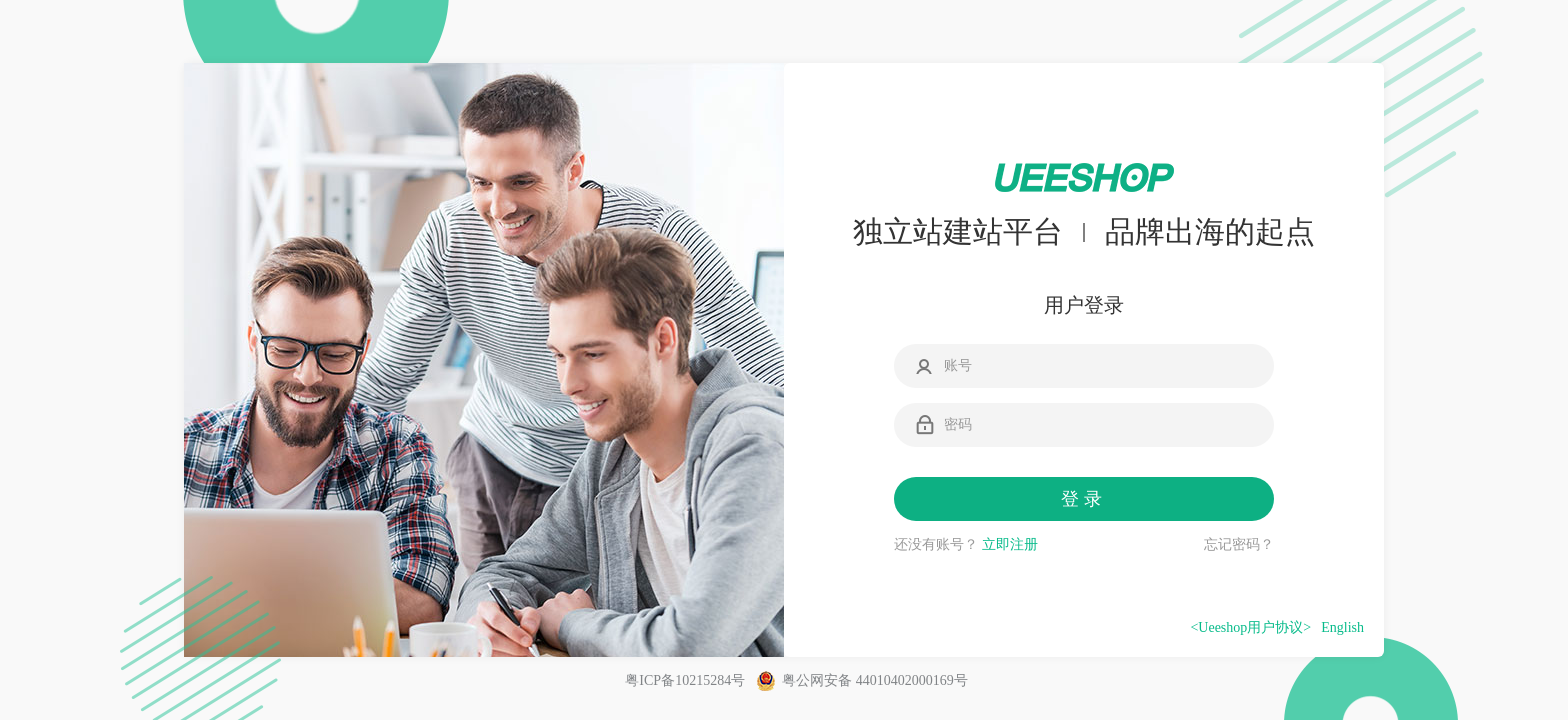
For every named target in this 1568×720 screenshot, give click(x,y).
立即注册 (1010, 544)
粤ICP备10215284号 (685, 680)
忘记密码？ (1239, 544)
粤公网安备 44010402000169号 (862, 680)
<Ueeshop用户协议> (1250, 627)
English (1342, 627)
